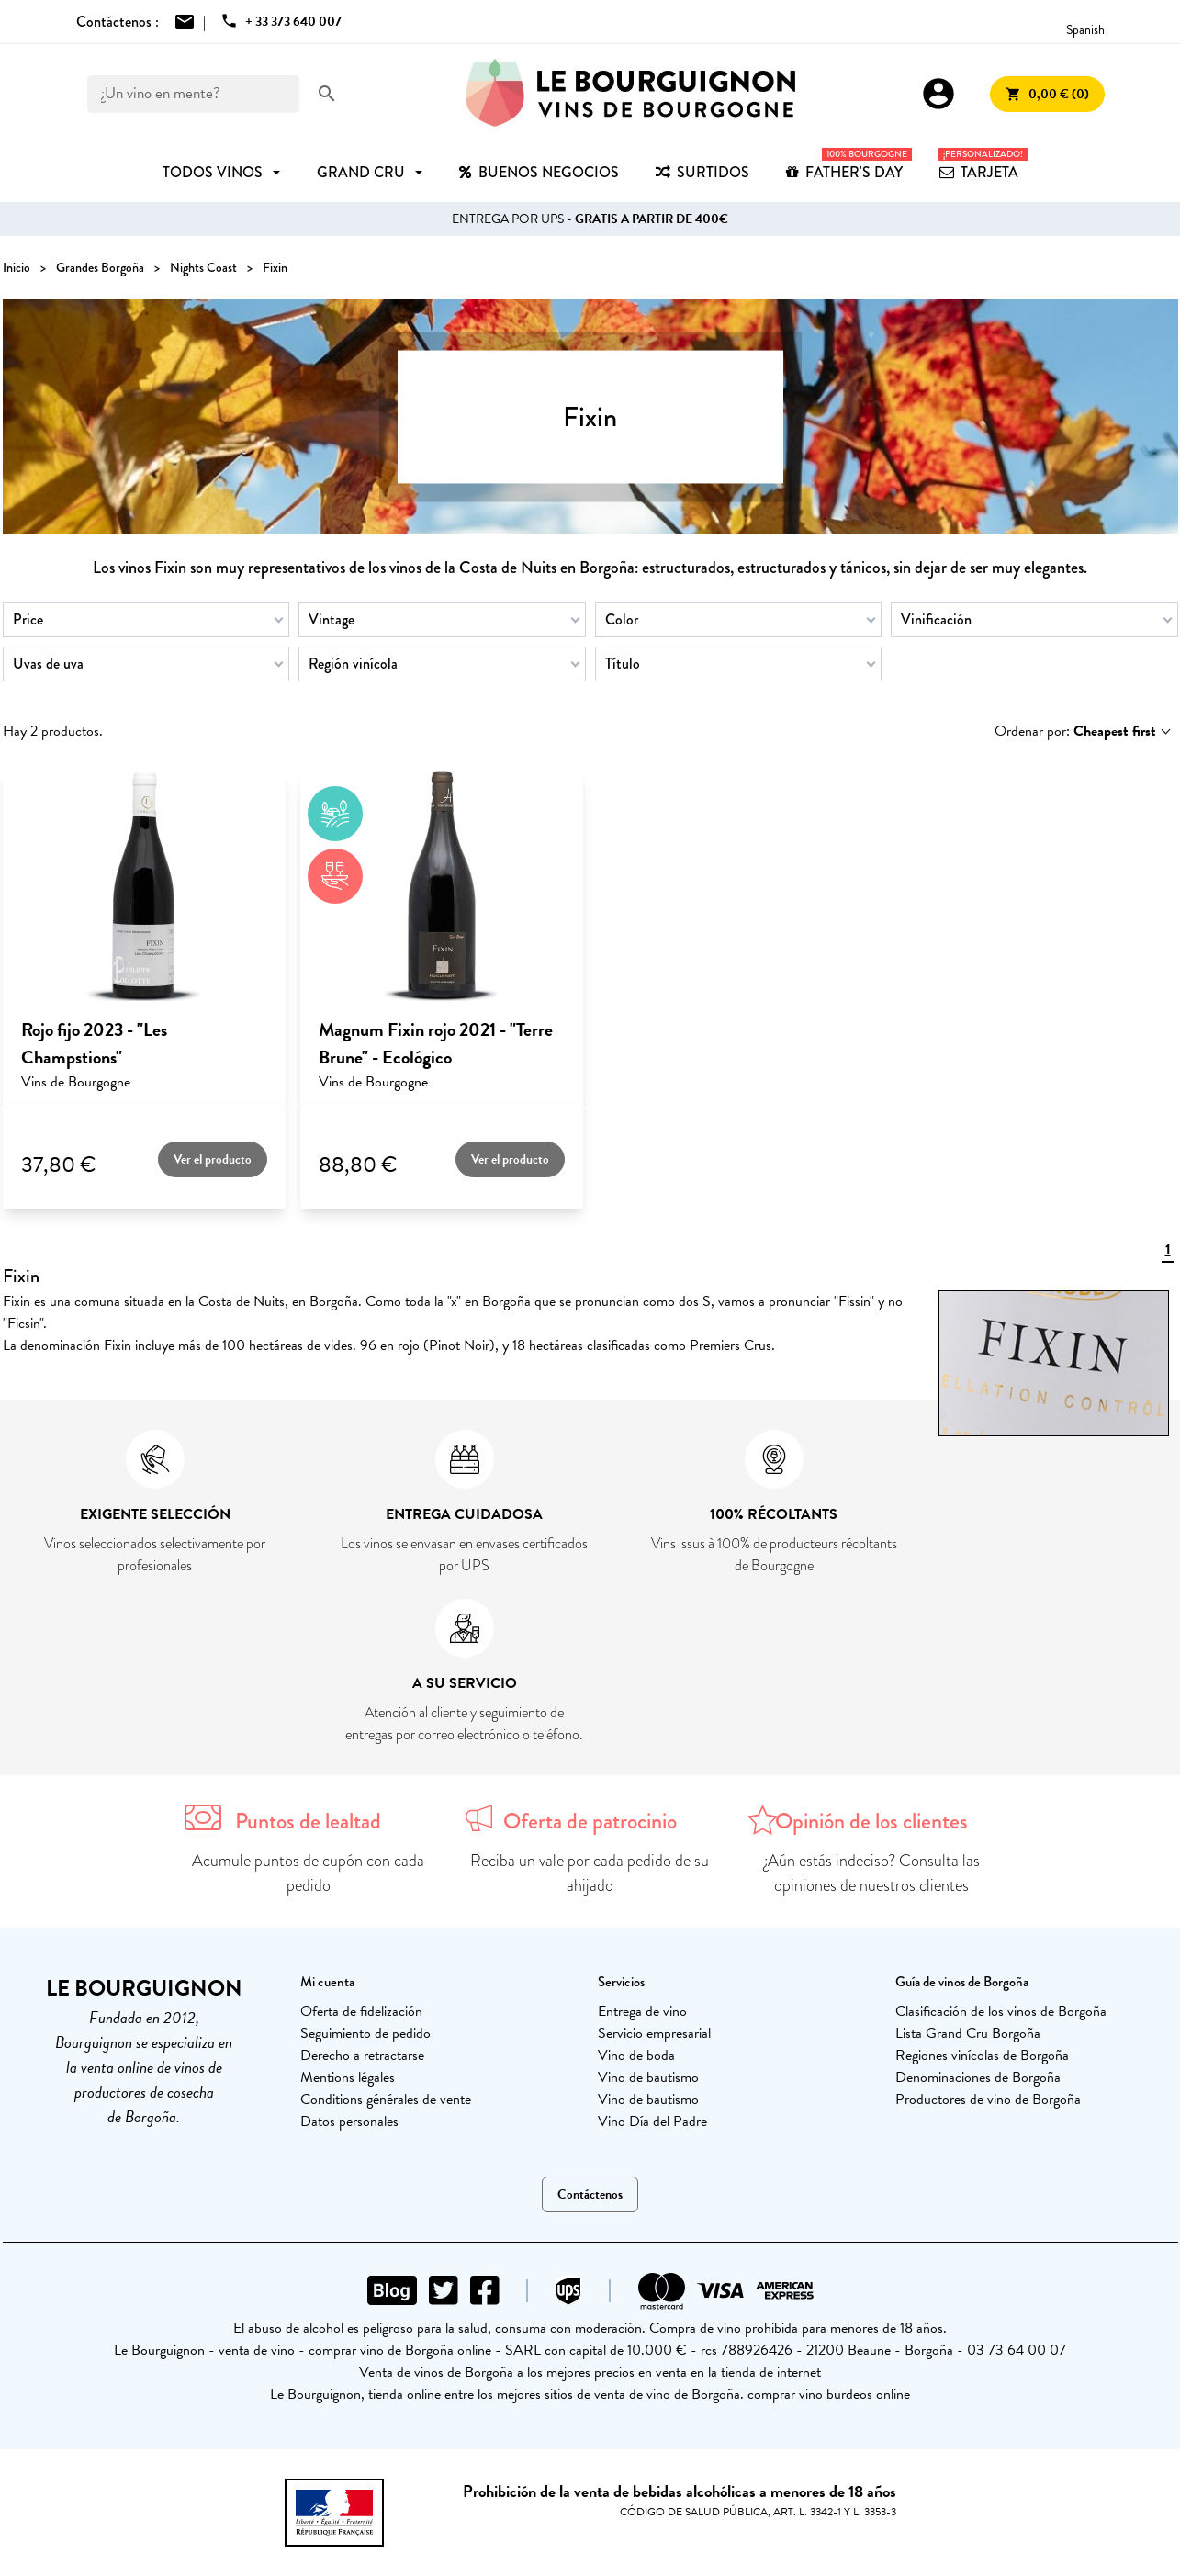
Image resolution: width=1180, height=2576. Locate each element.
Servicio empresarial (654, 2033)
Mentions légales (347, 2077)
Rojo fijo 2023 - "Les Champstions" (94, 1043)
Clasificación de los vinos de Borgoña (1001, 2011)
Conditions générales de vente (385, 2099)
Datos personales (349, 2121)
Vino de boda (636, 2055)
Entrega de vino (642, 2011)
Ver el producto (213, 1159)
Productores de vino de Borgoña (988, 2099)
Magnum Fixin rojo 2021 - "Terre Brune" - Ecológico (436, 1043)
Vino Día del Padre (652, 2121)
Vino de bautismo (648, 2077)
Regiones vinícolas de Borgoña (982, 2055)
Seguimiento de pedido (365, 2033)
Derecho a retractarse (362, 2055)
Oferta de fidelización (361, 2011)
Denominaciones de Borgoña (978, 2077)
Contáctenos (590, 2194)
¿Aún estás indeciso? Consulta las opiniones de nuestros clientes (872, 1873)
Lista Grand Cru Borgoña (967, 2033)
